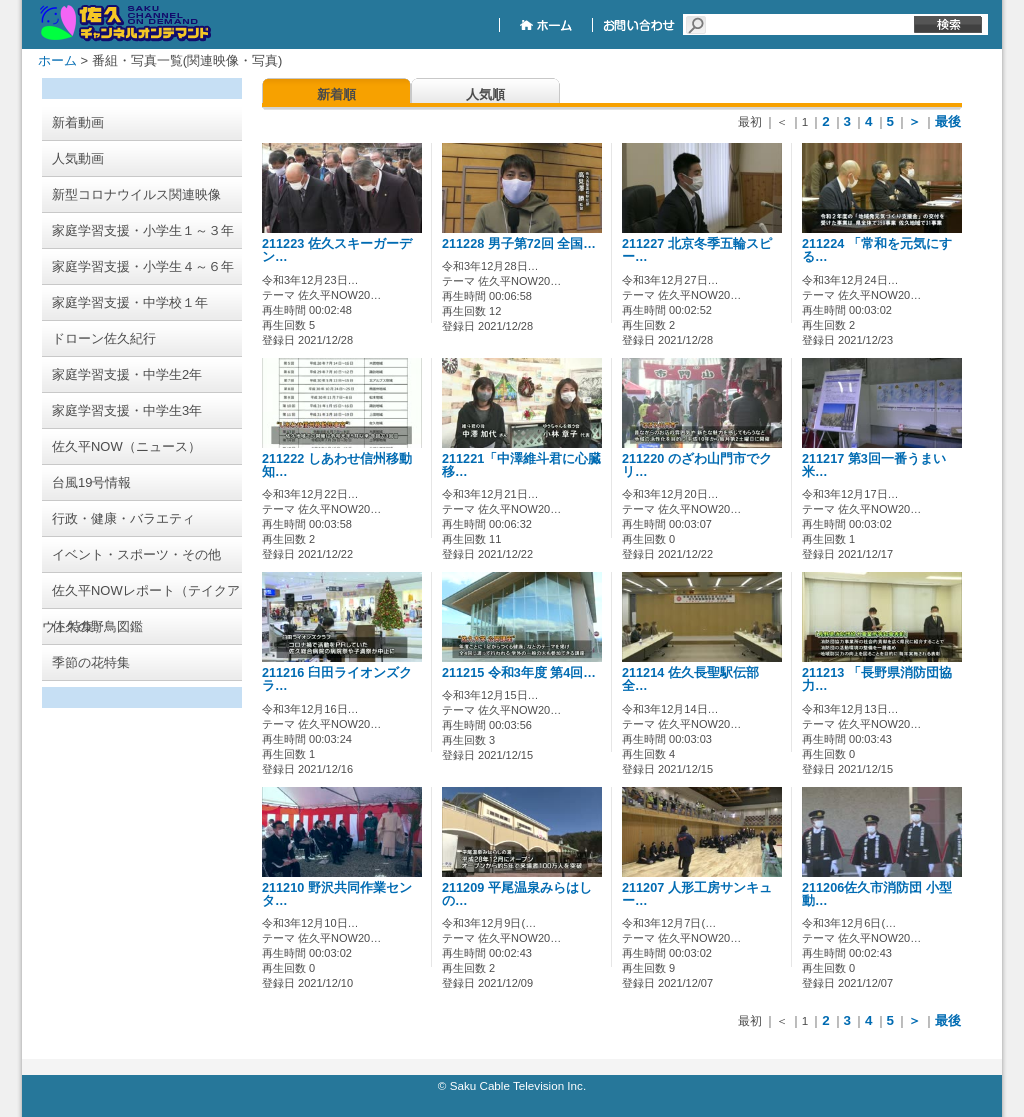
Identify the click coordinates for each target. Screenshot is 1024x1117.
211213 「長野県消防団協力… (877, 679)
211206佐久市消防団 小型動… (877, 894)
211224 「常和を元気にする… (877, 250)
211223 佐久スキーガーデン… (337, 250)
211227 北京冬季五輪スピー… (697, 250)
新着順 (336, 94)
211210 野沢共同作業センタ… (337, 894)
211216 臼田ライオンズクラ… (337, 679)
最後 (948, 121)
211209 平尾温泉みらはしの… (517, 894)
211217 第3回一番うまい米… (874, 465)
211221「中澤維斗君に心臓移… (521, 465)
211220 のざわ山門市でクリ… (697, 465)
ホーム (57, 60)
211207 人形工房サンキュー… (697, 894)
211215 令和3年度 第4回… (519, 673)
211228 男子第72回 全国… (519, 244)
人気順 (485, 94)
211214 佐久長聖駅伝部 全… (690, 679)
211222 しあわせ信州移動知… (337, 465)
